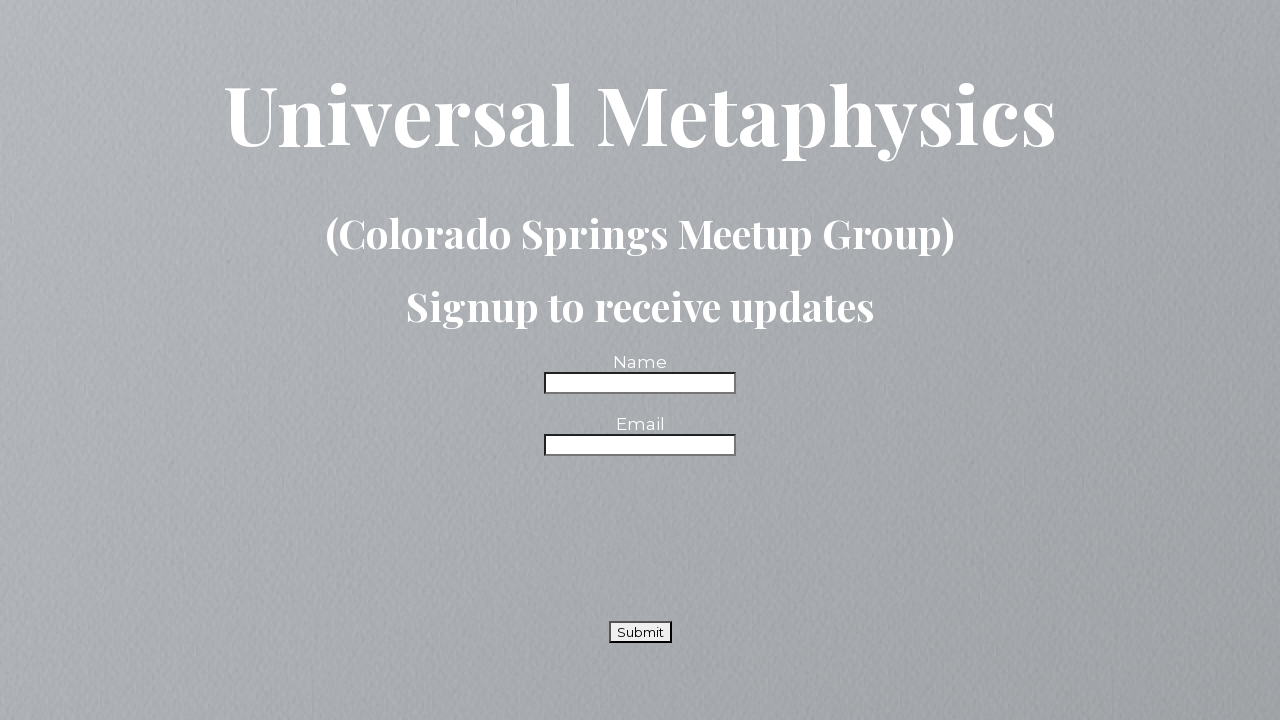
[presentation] (644, 512)
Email (640, 424)
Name (640, 362)
